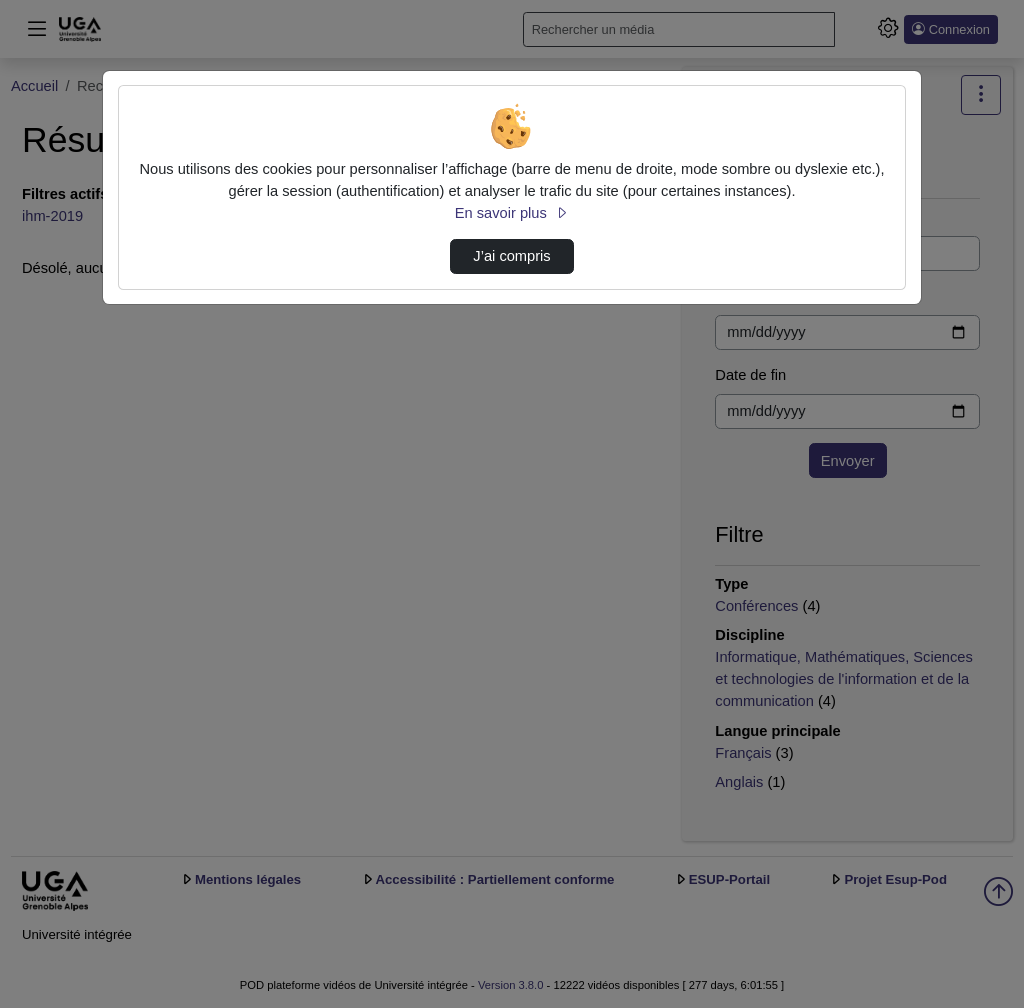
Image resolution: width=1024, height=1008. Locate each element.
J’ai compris (511, 256)
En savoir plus (512, 213)
